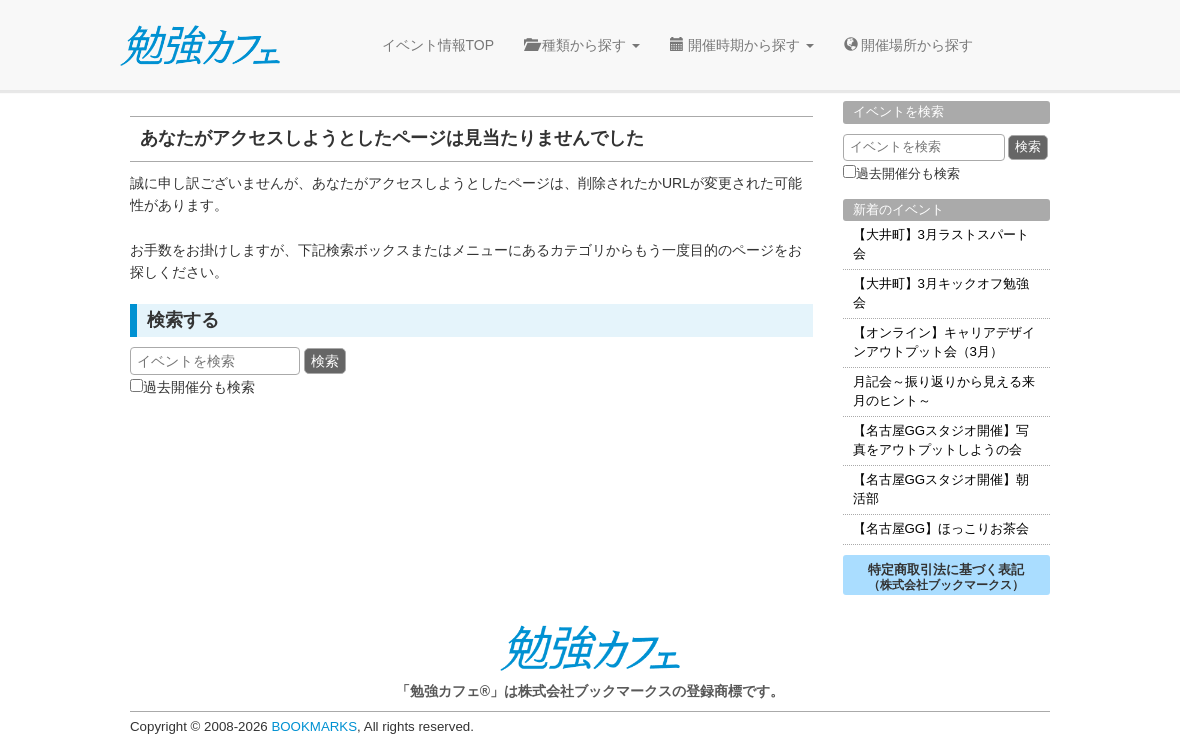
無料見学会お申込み (1105, 232)
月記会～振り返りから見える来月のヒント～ (944, 391)
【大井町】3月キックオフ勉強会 (941, 293)
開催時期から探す (742, 45)
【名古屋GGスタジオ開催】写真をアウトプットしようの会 (941, 440)
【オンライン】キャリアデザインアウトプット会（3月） (944, 342)
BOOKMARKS (314, 726)
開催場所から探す (909, 45)
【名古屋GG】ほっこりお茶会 (941, 528)
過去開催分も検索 (199, 387)
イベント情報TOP (438, 45)
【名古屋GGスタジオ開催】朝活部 (941, 489)
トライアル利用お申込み (1105, 342)
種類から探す (582, 45)
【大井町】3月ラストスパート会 (941, 244)
